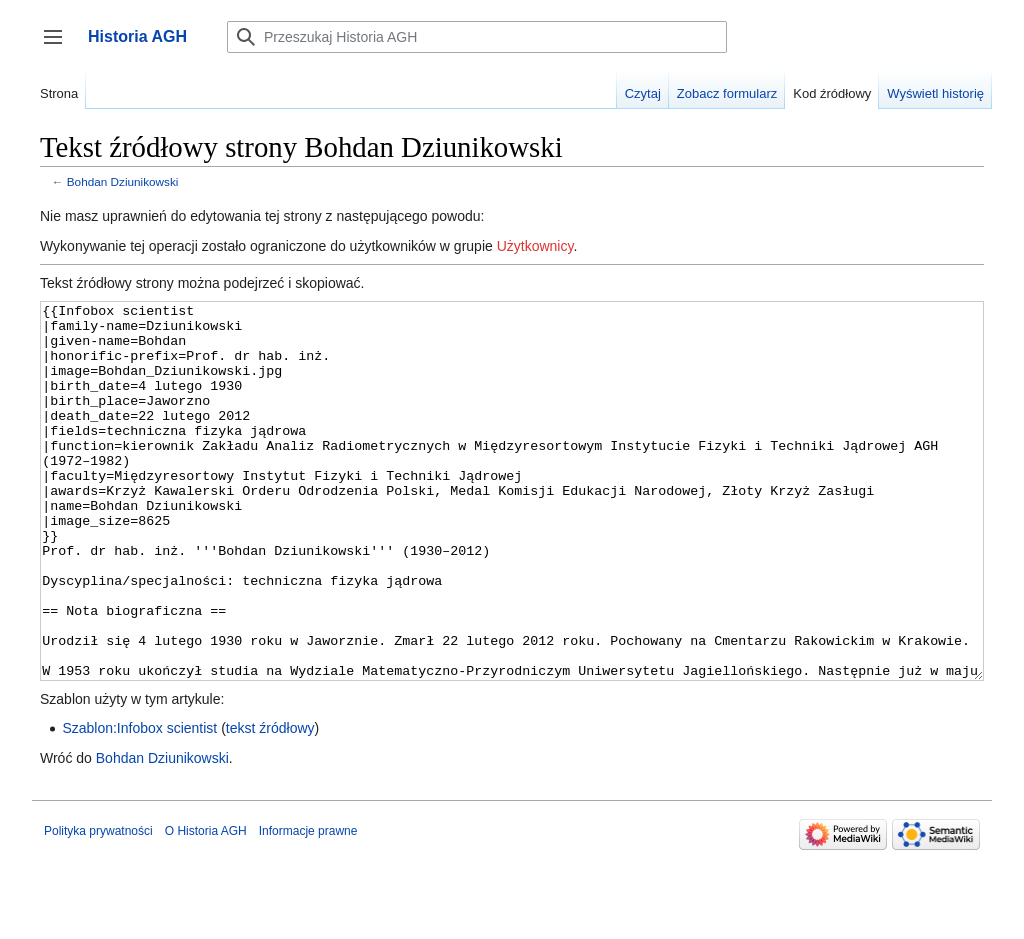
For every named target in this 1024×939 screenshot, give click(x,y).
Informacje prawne (308, 906)
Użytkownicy (535, 246)
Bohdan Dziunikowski (123, 181)
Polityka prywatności (98, 906)
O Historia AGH (206, 906)
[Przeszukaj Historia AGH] (477, 37)
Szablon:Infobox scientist (139, 803)
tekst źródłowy (270, 803)
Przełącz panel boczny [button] (59, 46)
